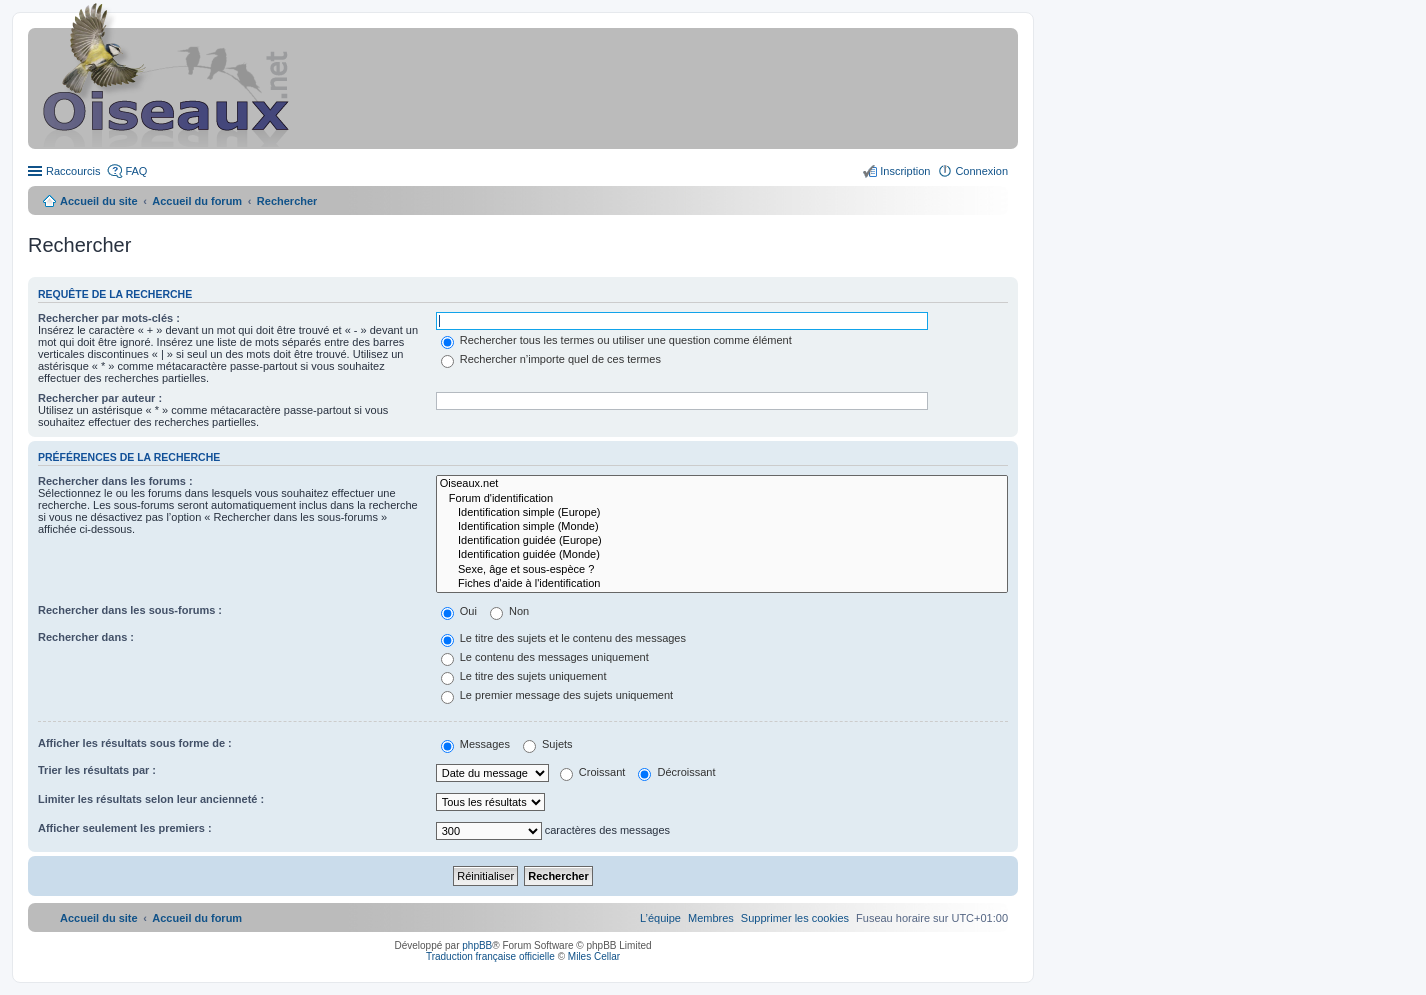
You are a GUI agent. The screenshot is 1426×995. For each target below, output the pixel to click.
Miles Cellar (594, 956)
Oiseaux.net (722, 484)
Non (509, 611)
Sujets (548, 744)
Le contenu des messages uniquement (545, 657)
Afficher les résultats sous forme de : (135, 743)
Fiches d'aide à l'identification (722, 584)
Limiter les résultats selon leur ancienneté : (151, 799)
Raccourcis (73, 171)
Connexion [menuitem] (981, 171)
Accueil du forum (197, 201)
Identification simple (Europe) (722, 513)
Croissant (593, 772)
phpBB (477, 945)
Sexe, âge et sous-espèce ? (722, 570)
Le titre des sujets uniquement (524, 676)
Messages (475, 744)
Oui (459, 611)
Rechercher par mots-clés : (109, 318)
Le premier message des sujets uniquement (557, 695)
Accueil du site (99, 201)
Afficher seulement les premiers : (125, 828)
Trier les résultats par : (97, 770)
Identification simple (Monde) (722, 527)
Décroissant (676, 772)
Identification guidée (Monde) (722, 555)
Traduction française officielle (490, 956)
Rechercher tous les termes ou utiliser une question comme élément (616, 340)
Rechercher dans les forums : (115, 481)
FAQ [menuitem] (136, 171)
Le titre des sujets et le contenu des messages (563, 638)
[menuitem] (795, 918)
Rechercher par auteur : (100, 398)
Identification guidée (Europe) (722, 541)
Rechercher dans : (86, 637)
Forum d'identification (722, 499)
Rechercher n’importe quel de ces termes (551, 359)
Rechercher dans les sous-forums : (130, 610)
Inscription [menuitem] (905, 171)
